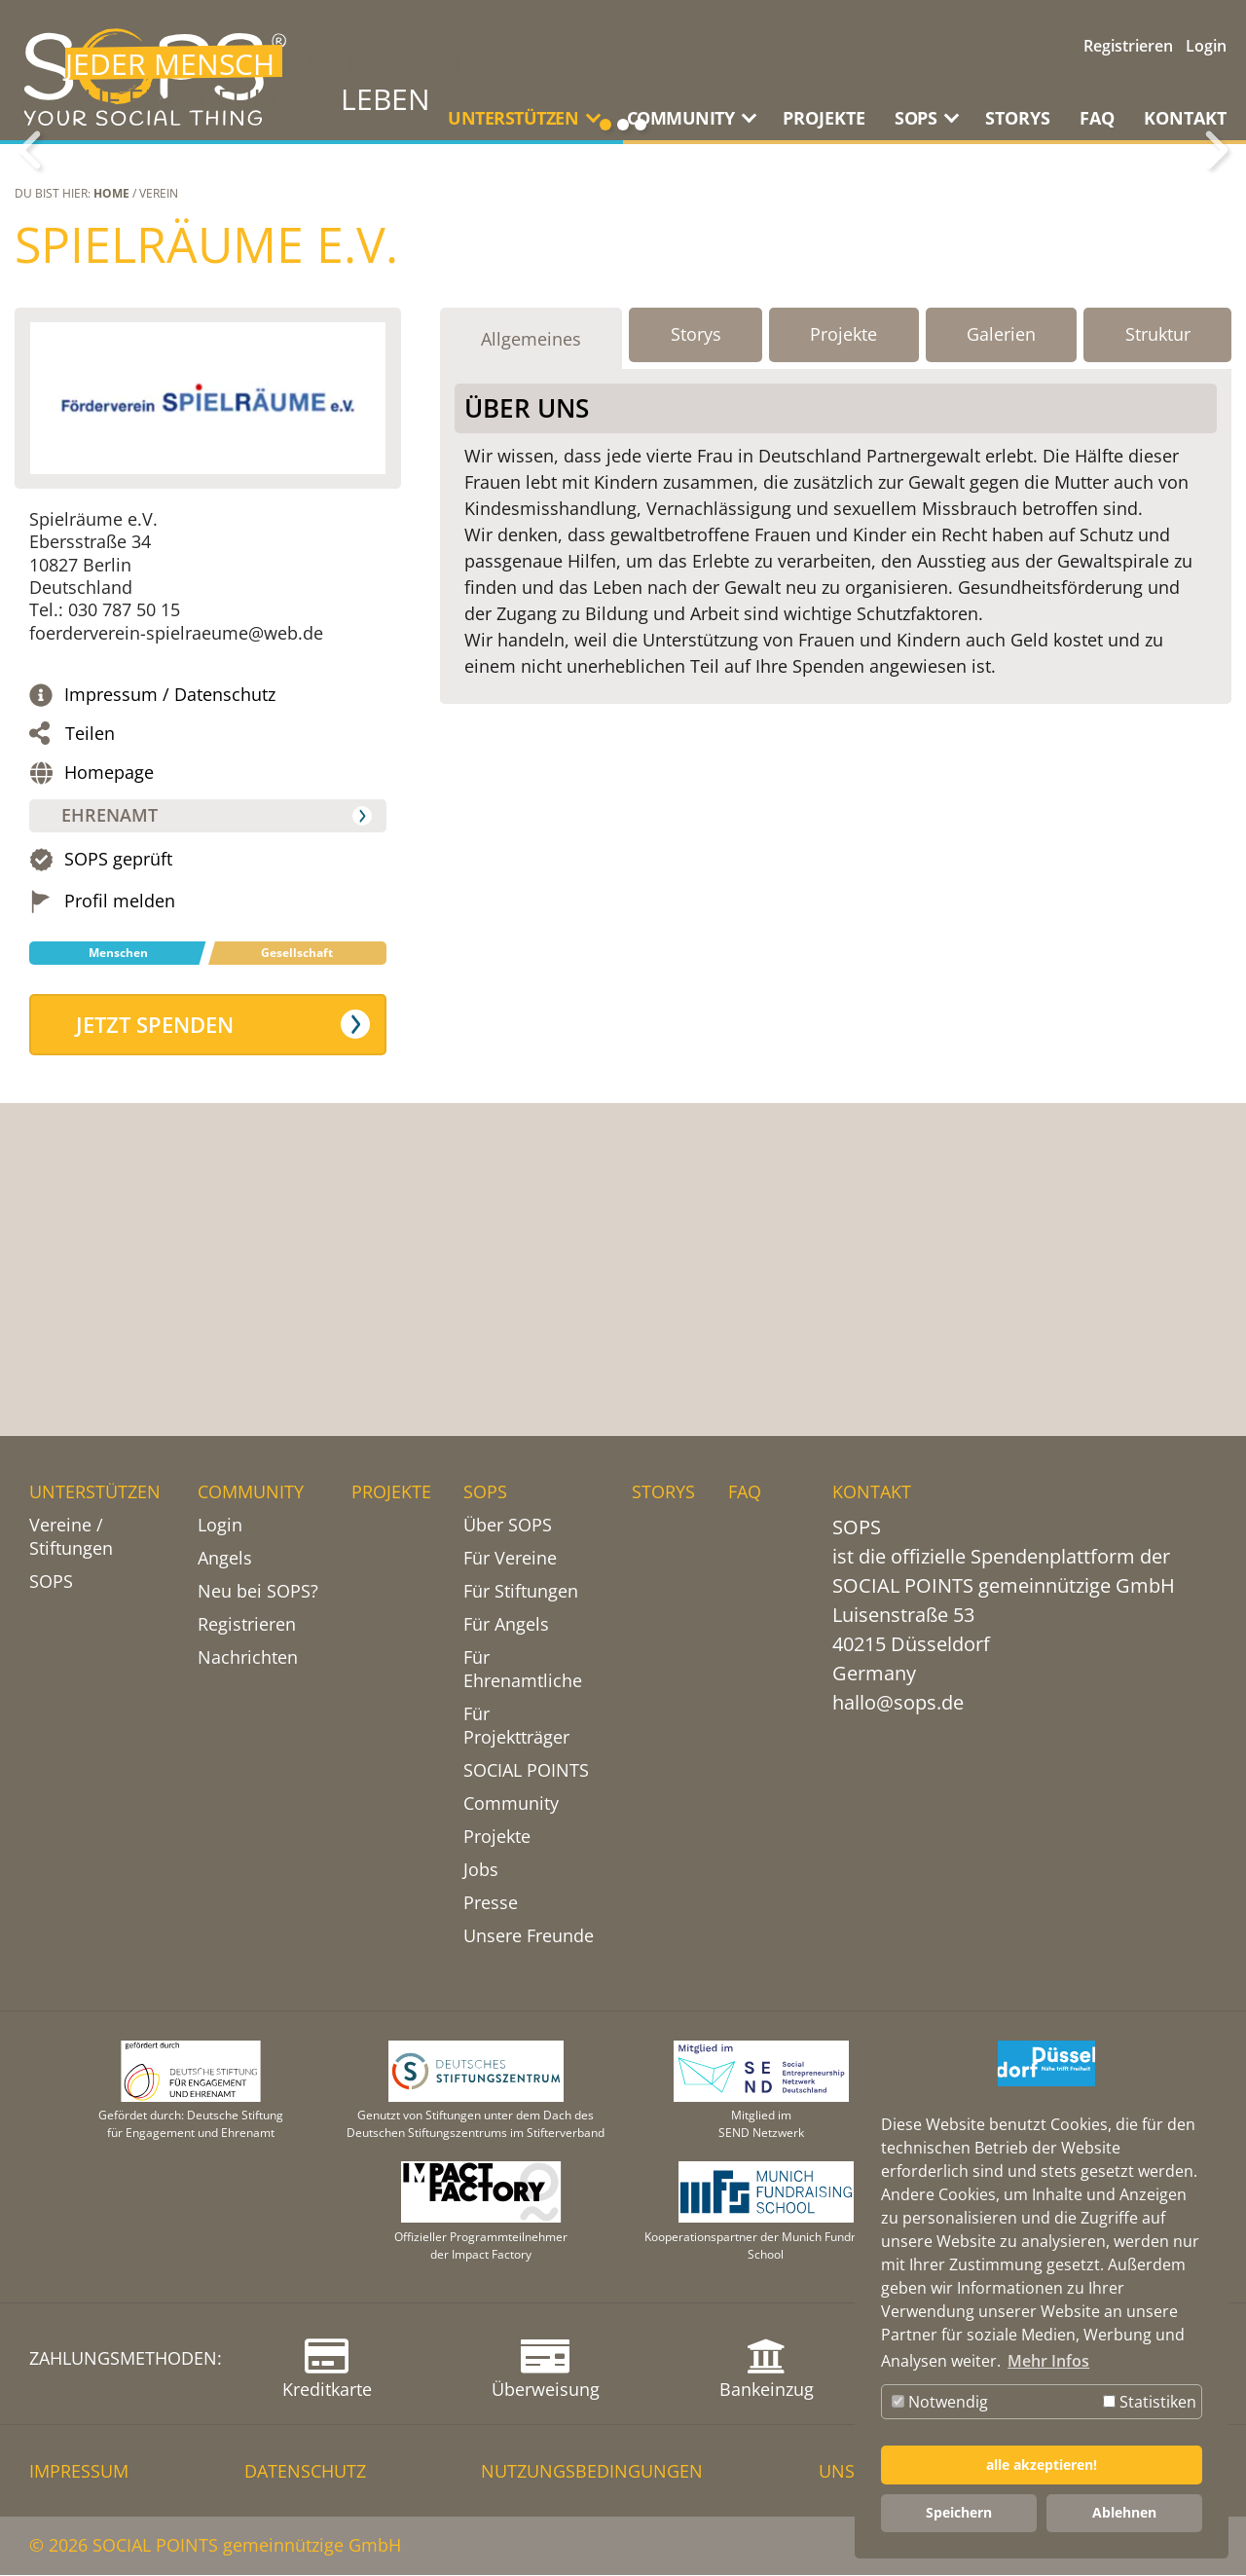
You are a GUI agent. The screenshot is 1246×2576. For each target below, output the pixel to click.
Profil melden (119, 1141)
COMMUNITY (251, 1492)
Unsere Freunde (528, 1936)
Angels (225, 1558)
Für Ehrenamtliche (522, 1669)
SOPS (51, 1582)
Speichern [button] (959, 2512)
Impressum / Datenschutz (169, 935)
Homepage (109, 1013)
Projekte (497, 1837)
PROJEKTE (824, 117)
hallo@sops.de (898, 1703)
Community (511, 1804)
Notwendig (940, 2401)
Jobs (480, 1870)
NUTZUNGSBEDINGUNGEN (592, 2472)
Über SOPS (507, 1525)
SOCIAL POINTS (526, 1771)
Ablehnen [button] (1124, 2512)
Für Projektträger (516, 1726)
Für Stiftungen (520, 1591)
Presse (490, 1903)
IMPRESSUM (78, 2472)
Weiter (1217, 270)
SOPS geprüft (118, 1099)
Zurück (29, 270)
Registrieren (1128, 46)
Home (111, 433)
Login (1206, 46)
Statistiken (1149, 2401)
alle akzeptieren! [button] (1041, 2464)
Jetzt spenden (159, 1264)
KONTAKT (1185, 117)
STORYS (1017, 117)
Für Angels (506, 1625)
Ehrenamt (112, 1055)
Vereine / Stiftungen (71, 1537)
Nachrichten (248, 1658)
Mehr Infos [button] (1048, 2361)
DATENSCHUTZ (305, 2472)
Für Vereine (510, 1558)
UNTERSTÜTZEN (95, 1492)
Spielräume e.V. (206, 485)
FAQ (1097, 117)
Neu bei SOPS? (258, 1591)
